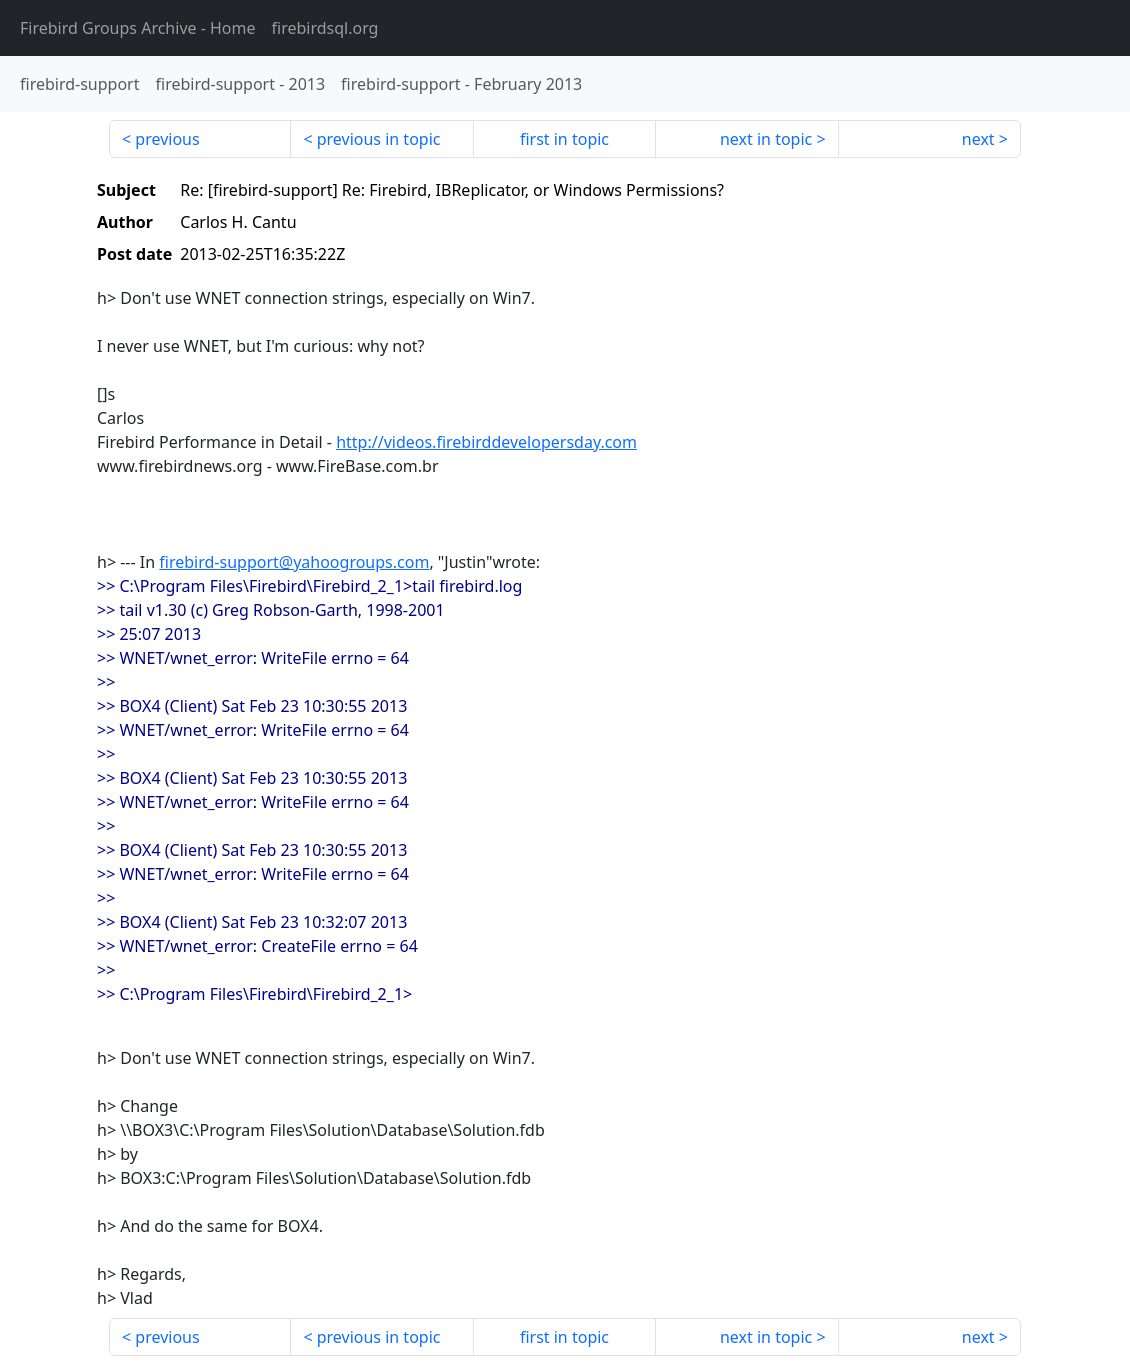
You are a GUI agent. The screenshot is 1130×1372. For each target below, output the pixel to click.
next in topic (766, 139)
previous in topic (379, 139)
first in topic (564, 139)
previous (167, 139)
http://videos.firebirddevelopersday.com (486, 442)
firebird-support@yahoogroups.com (294, 562)
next (978, 139)
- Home (138, 28)
